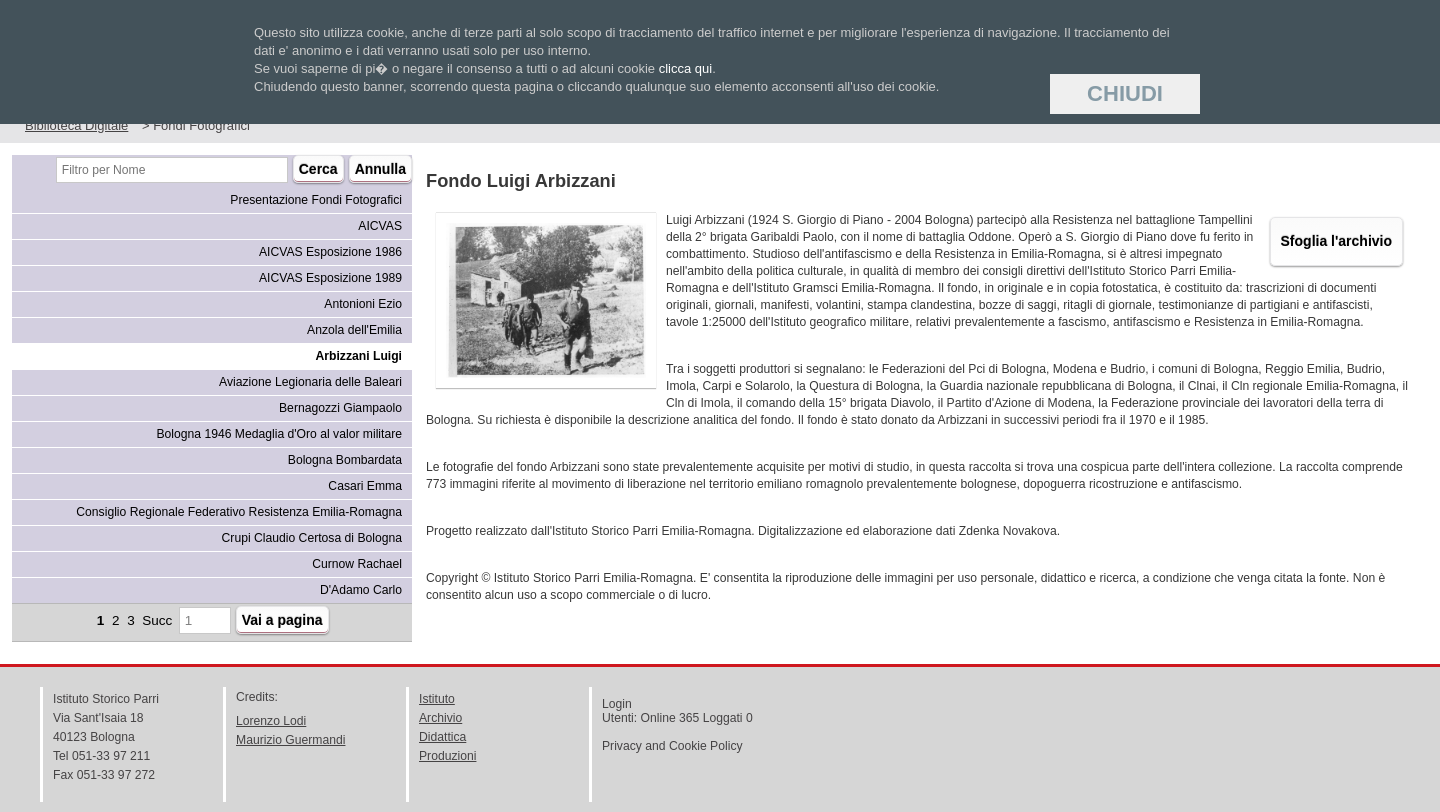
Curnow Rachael (357, 564)
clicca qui (685, 68)
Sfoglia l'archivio (1336, 241)
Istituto (437, 699)
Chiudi (1125, 93)
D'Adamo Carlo (361, 590)
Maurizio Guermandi (290, 740)
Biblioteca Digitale (76, 125)
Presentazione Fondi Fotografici (316, 200)
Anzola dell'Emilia (354, 330)
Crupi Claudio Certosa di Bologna (312, 538)
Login (617, 704)
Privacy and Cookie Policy (672, 746)
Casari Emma (365, 486)
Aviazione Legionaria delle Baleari (310, 382)
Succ (157, 620)
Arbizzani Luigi (359, 356)
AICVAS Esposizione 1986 (330, 252)
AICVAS (380, 226)
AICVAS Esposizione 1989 (330, 278)
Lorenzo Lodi (271, 721)
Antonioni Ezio (363, 304)
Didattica (442, 737)
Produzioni (447, 756)
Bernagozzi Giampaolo (340, 408)
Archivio (440, 718)
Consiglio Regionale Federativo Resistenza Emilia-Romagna (239, 512)
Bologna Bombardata (345, 460)
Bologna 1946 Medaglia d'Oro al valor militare (279, 434)
